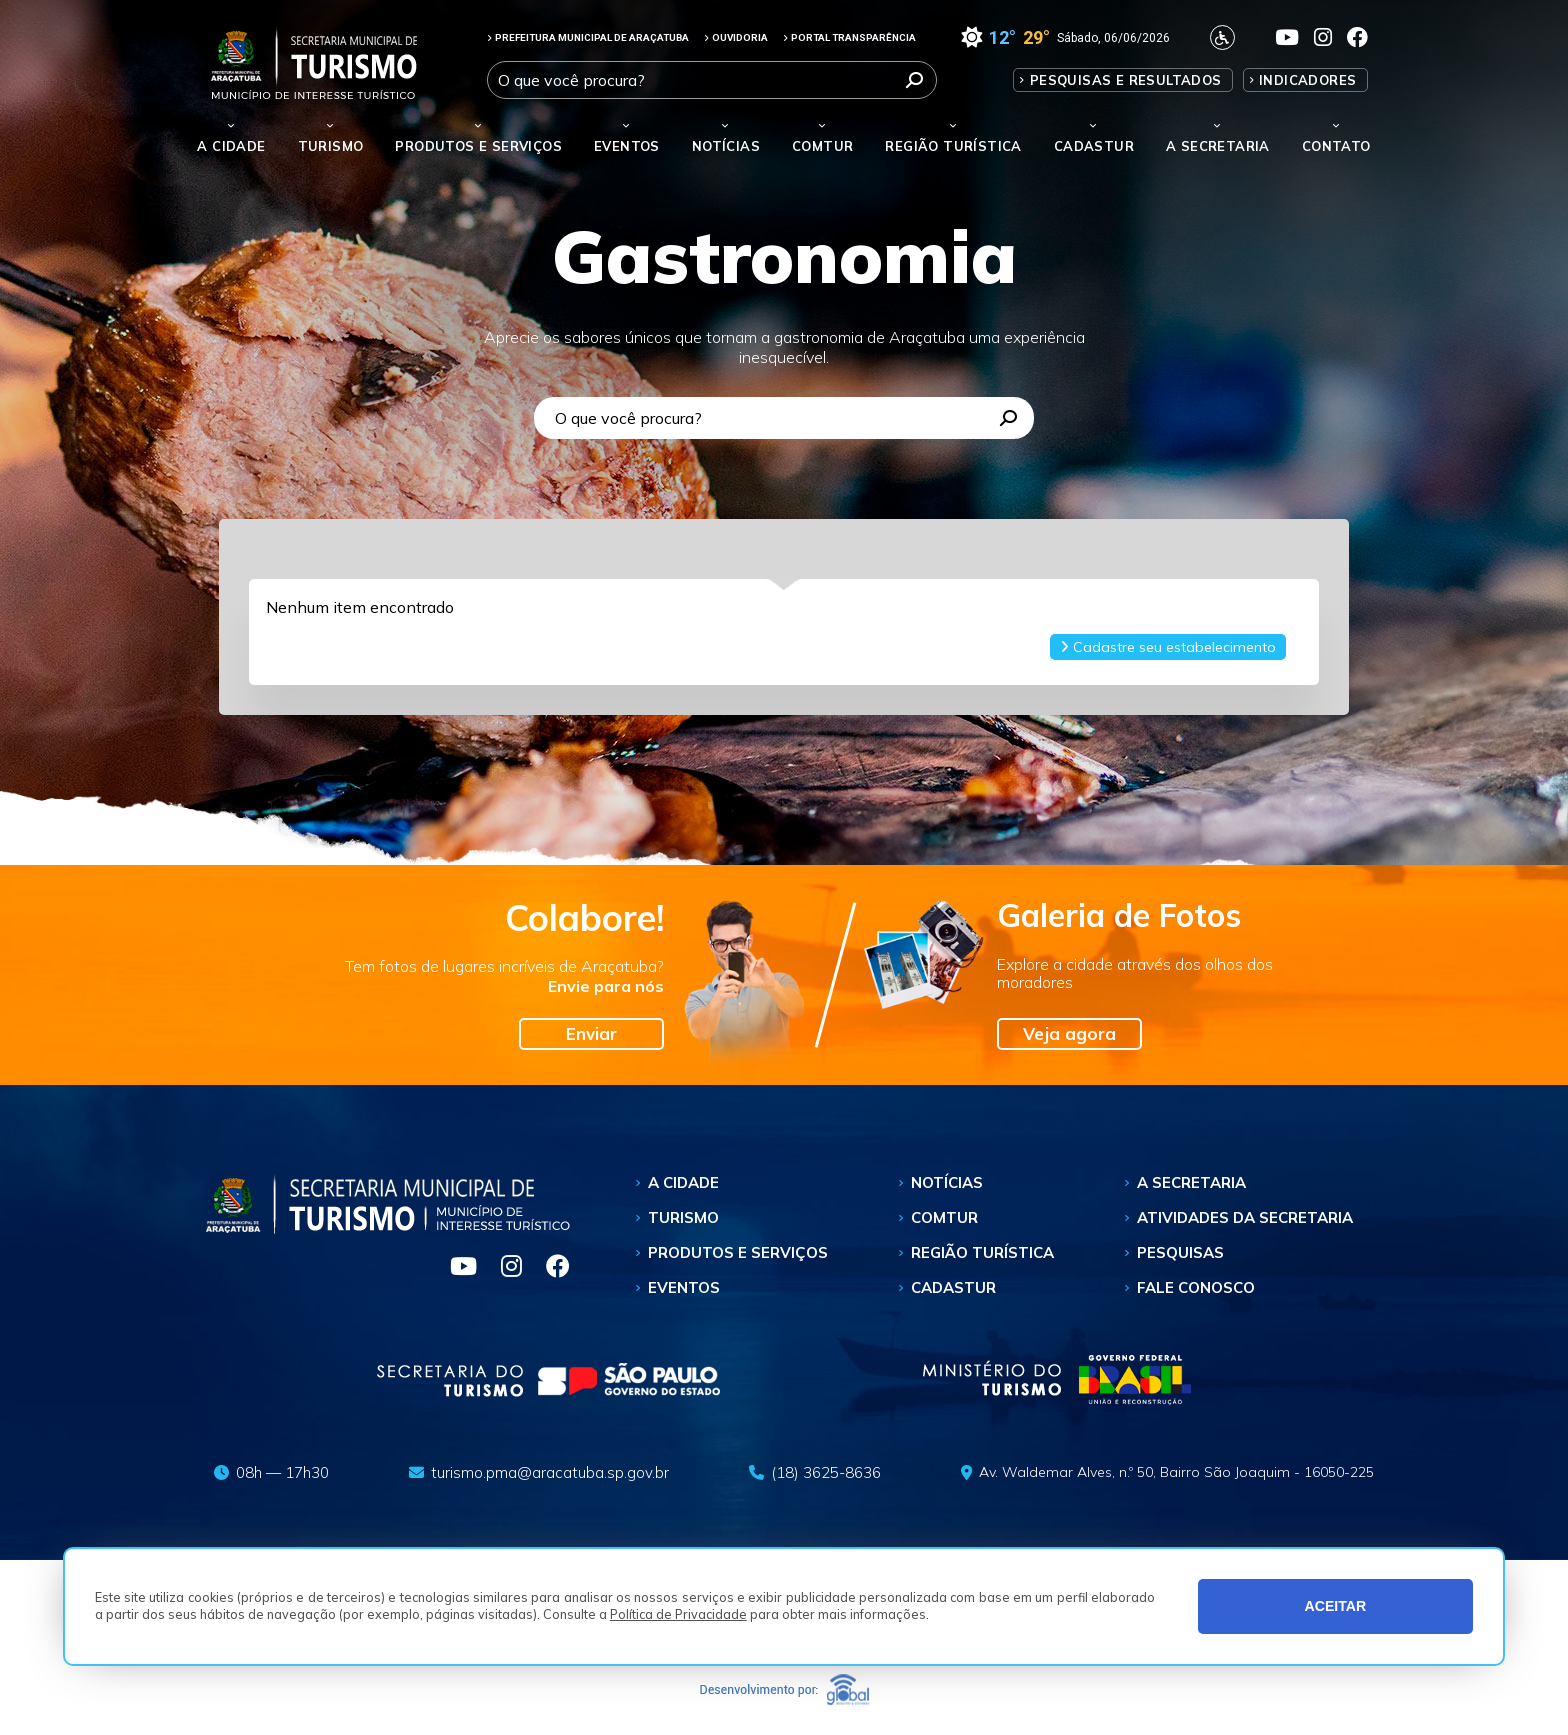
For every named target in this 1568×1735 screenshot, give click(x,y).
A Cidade (231, 146)
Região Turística (953, 146)
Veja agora (1069, 1033)
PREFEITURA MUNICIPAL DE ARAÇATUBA (588, 37)
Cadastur (1094, 146)
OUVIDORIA (736, 37)
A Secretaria (1191, 1182)
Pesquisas (1180, 1252)
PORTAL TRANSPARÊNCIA (849, 37)
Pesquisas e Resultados (1126, 80)
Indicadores (1307, 80)
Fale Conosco (1196, 1287)
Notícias (726, 146)
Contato (1336, 146)
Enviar (591, 1033)
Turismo (683, 1217)
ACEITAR (1336, 1606)
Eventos (684, 1287)
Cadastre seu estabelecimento (1168, 647)
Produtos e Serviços (478, 146)
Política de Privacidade (678, 1614)
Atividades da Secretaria (1245, 1217)
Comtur (822, 146)
